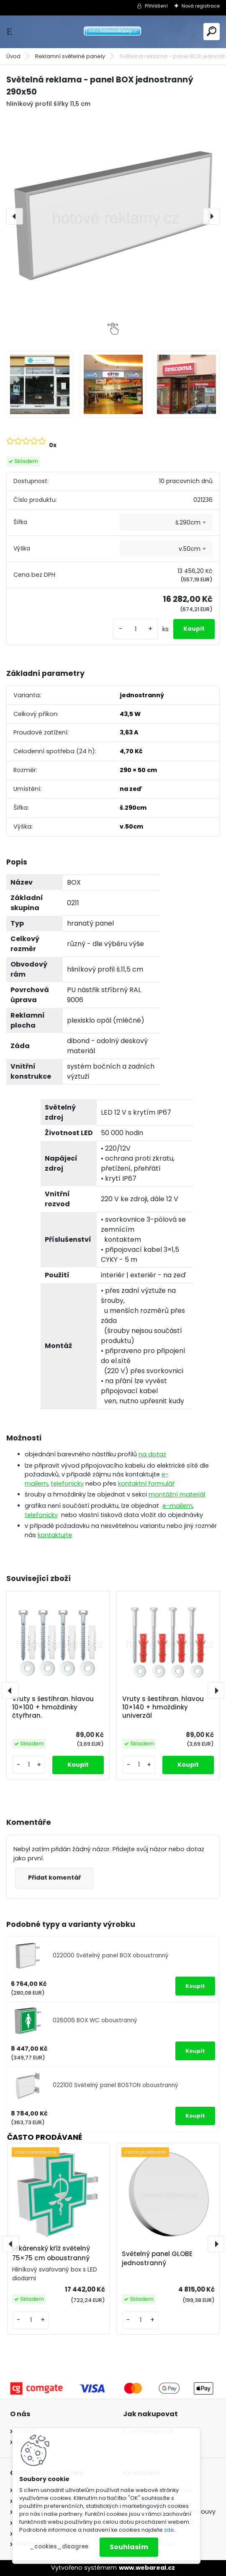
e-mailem (177, 1506)
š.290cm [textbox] (187, 522)
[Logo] (113, 31)
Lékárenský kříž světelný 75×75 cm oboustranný (51, 2253)
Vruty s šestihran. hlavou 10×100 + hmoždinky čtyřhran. (53, 1707)
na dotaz (152, 1454)
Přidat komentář (54, 1877)
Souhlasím (129, 2547)
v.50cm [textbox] (189, 549)
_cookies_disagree (58, 2546)
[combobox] (166, 522)
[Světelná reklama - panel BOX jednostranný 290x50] (113, 216)
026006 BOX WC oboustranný (95, 2020)
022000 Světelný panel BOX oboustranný (111, 1955)
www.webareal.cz (147, 2567)
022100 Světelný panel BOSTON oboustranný (115, 2085)
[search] (211, 31)
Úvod (13, 56)
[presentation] (14, 216)
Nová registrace (201, 6)
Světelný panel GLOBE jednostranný (157, 2258)
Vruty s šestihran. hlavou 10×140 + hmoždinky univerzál (163, 1707)
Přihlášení (156, 6)
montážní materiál (177, 1494)
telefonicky (67, 1483)
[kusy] (135, 629)
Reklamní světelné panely (70, 56)
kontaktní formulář (146, 1483)
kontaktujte (55, 1535)
